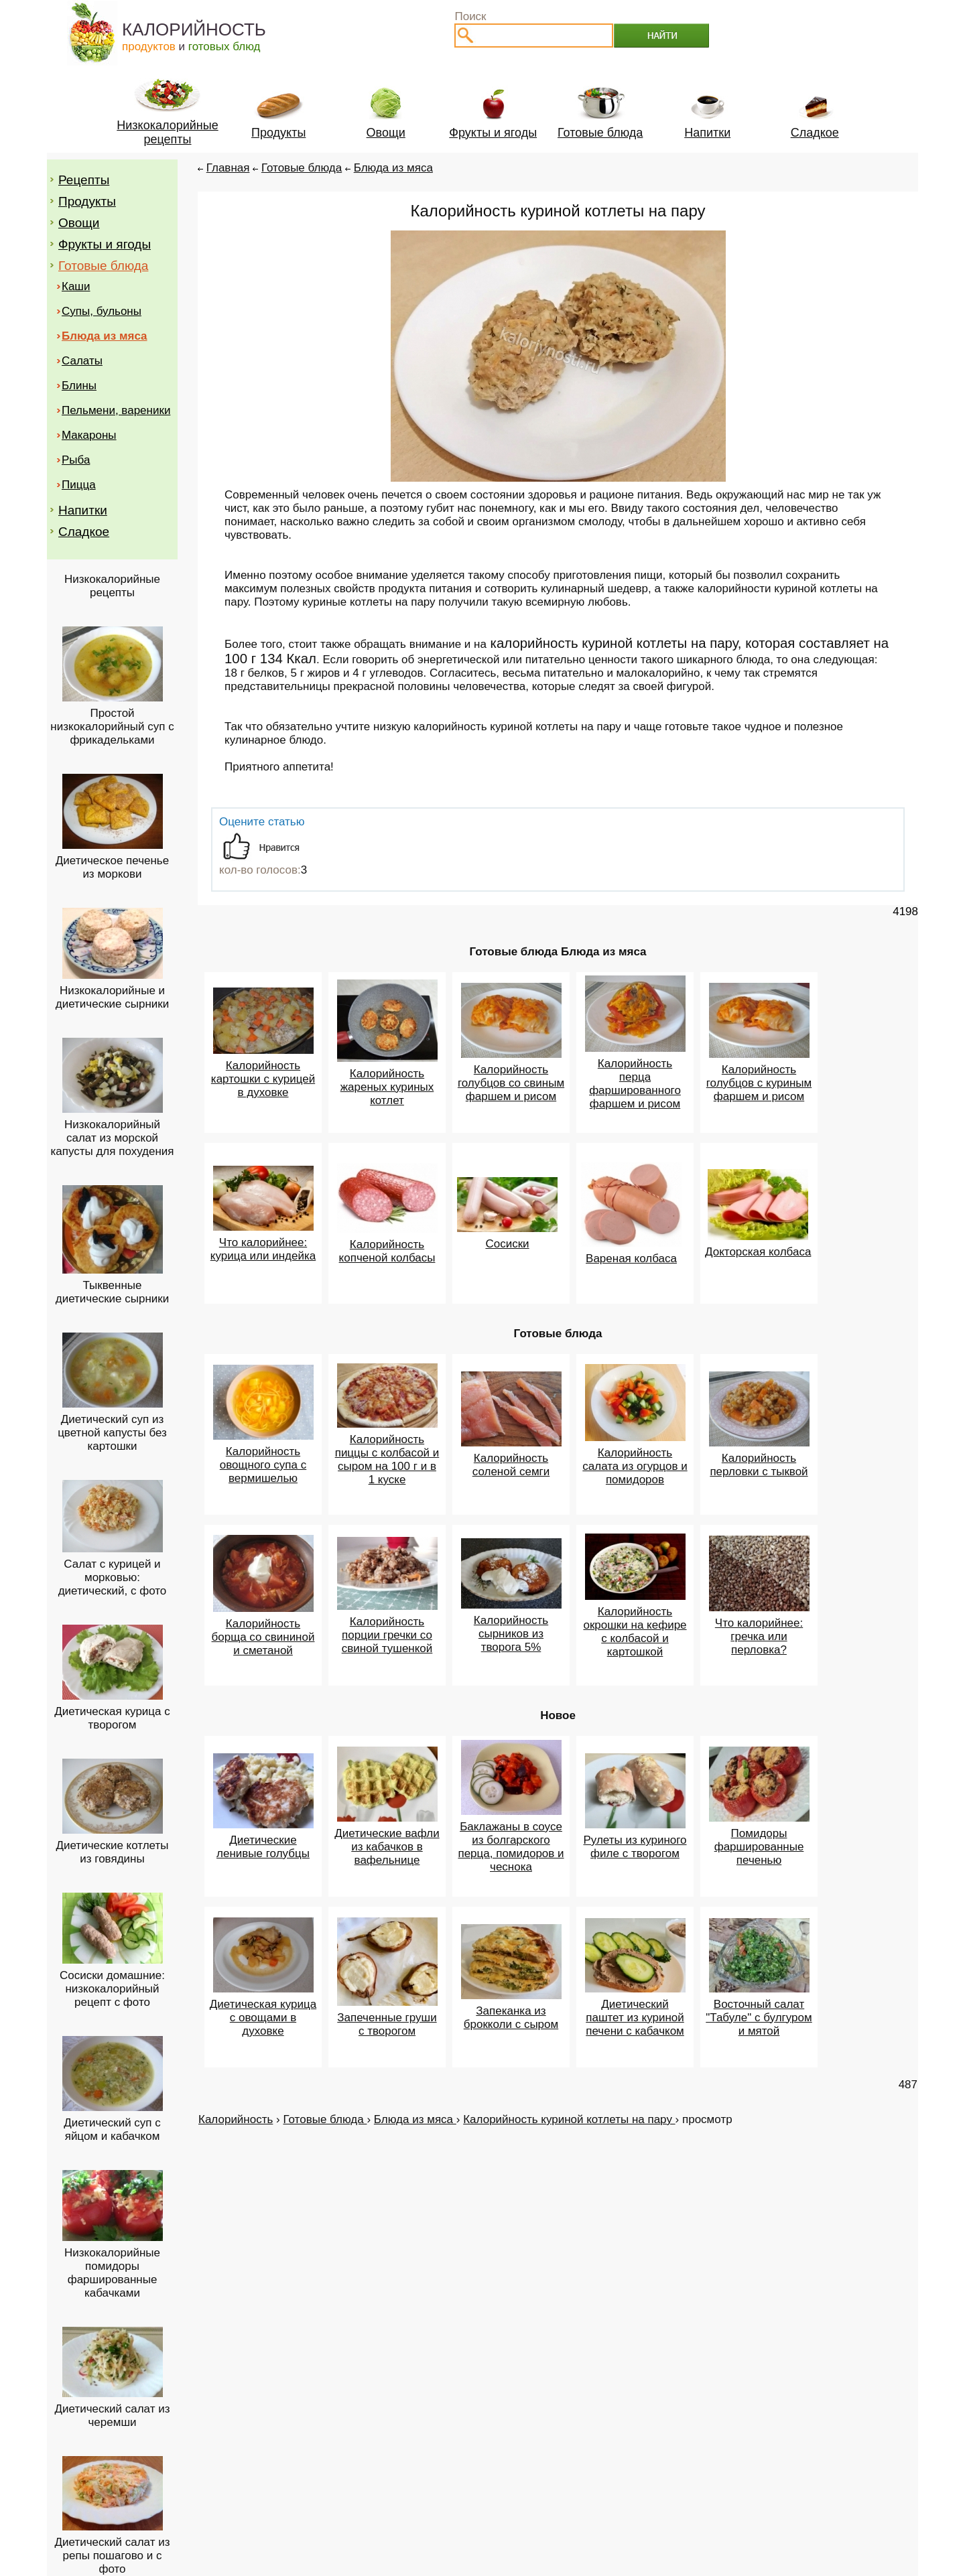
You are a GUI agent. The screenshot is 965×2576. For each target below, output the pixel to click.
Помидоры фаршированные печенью (759, 1847)
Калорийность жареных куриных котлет (387, 1087)
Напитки (82, 510)
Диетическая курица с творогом (112, 1718)
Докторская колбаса (758, 1251)
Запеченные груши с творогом (386, 2024)
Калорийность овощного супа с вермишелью (263, 1465)
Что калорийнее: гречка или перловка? (759, 1636)
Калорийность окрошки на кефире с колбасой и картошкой (634, 1631)
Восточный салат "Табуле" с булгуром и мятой (759, 2017)
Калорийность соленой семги (511, 1465)
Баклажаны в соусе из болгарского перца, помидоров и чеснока (511, 1846)
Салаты (82, 360)
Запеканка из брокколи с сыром (511, 2018)
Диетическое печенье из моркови (112, 867)
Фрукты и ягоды (104, 244)
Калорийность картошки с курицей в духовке (263, 1079)
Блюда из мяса (393, 167)
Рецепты (83, 180)
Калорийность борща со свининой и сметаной (263, 1637)
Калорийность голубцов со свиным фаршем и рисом (511, 1083)
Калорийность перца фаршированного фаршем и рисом (635, 1083)
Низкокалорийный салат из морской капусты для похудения (112, 1138)
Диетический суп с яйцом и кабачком (112, 2129)
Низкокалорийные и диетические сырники (113, 997)
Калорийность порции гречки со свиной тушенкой (387, 1635)
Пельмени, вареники (116, 410)
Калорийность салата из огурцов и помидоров (634, 1466)
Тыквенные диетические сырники (113, 1292)
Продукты (87, 201)
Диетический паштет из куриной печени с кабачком (635, 2017)
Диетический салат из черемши (112, 2415)
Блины (79, 385)
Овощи (78, 223)
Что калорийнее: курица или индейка (263, 1249)
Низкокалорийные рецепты (112, 586)
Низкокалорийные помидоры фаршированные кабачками (112, 2272)
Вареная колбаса (631, 1258)
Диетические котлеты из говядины (112, 1852)
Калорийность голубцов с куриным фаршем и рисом (759, 1083)
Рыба (76, 460)
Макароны (89, 435)
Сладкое (83, 532)
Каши (76, 286)
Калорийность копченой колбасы (387, 1251)
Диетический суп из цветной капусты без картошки (112, 1432)
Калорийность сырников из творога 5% (511, 1633)
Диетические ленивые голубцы (263, 1847)
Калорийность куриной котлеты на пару (569, 2119)
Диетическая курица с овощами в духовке (263, 2017)
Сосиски (507, 1243)
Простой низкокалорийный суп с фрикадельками (112, 726)
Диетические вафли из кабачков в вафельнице (386, 1847)
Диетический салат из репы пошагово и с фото (112, 2555)
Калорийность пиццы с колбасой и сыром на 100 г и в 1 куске (387, 1459)
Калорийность (235, 2119)
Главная (228, 167)
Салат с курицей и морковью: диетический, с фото (112, 1577)
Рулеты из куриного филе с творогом (634, 1847)
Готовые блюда (103, 266)
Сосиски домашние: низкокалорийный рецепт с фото (112, 1989)
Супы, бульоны (101, 311)
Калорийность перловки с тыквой (759, 1465)
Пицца (79, 484)
